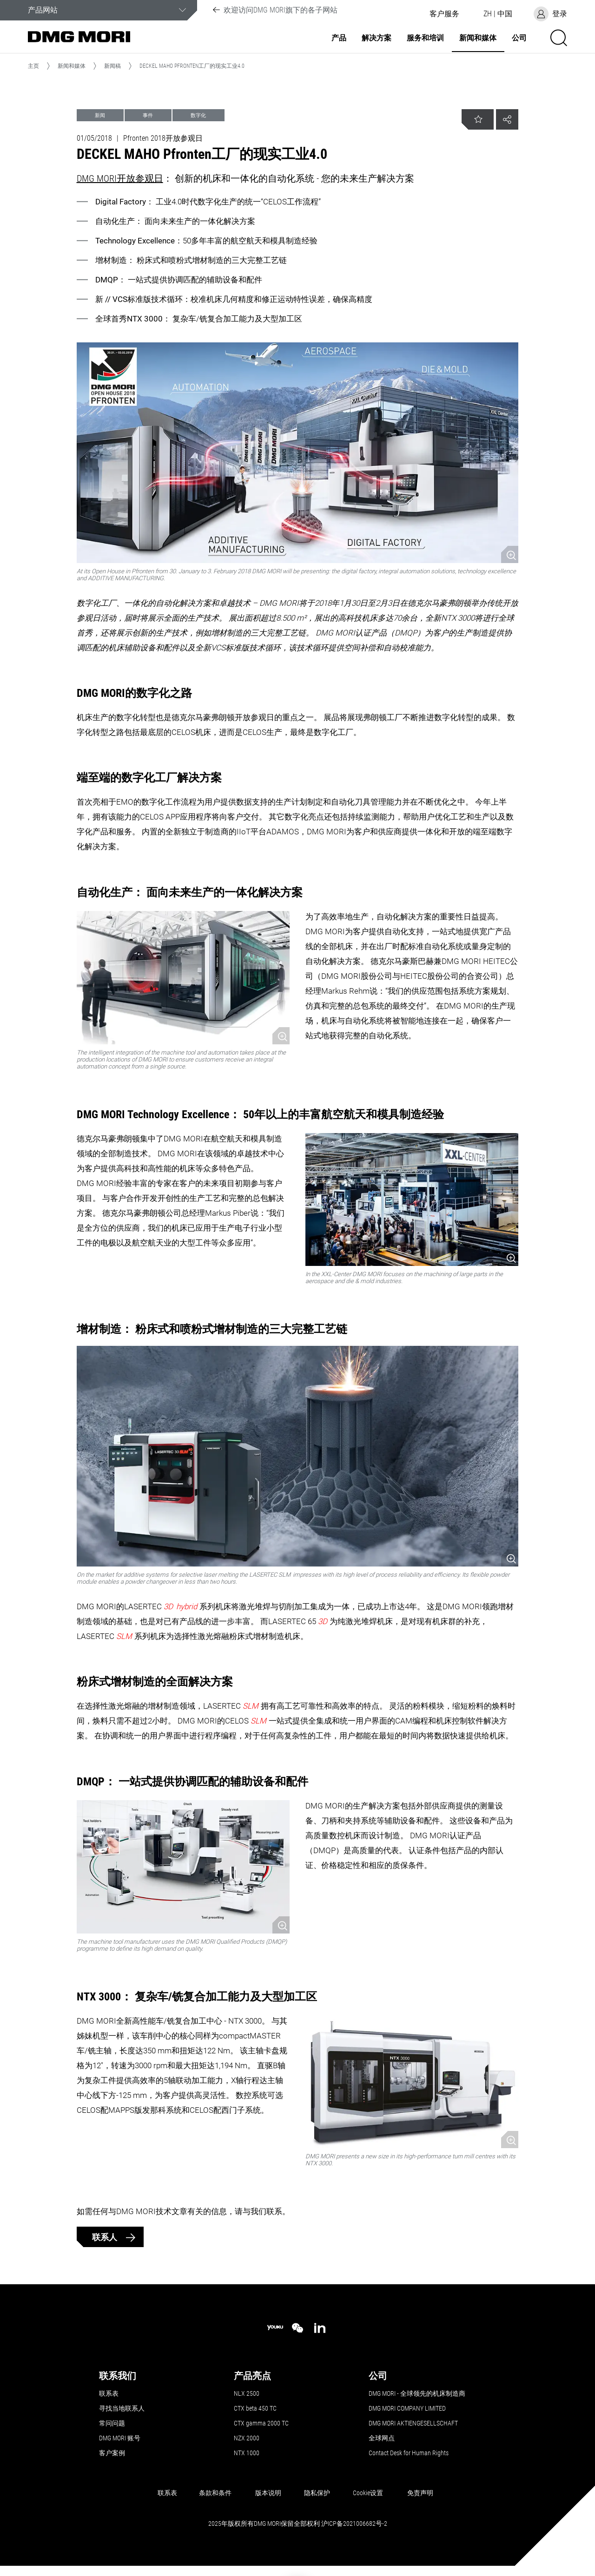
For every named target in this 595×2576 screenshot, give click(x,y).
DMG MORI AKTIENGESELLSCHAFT (413, 2423)
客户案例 (112, 2453)
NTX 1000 (246, 2453)
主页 (33, 66)
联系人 (105, 2237)
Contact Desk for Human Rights (409, 2453)
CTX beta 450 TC (255, 2408)
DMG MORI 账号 (119, 2438)
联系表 (109, 2393)
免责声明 (420, 2493)
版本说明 (268, 2493)
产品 (338, 38)
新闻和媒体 (477, 38)
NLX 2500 (246, 2393)
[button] (444, 14)
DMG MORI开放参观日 (120, 178)
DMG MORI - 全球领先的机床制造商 (417, 2393)
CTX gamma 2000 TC (261, 2423)
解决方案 (376, 38)
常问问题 (112, 2423)
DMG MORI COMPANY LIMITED (407, 2408)
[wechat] (297, 2328)
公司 (519, 38)
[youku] (275, 2328)
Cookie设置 (368, 2493)
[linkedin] (320, 2328)
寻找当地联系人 (122, 2408)
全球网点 (382, 2438)
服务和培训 (425, 38)
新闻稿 (112, 66)
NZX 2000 (246, 2438)
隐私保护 (317, 2493)
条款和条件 (215, 2493)
